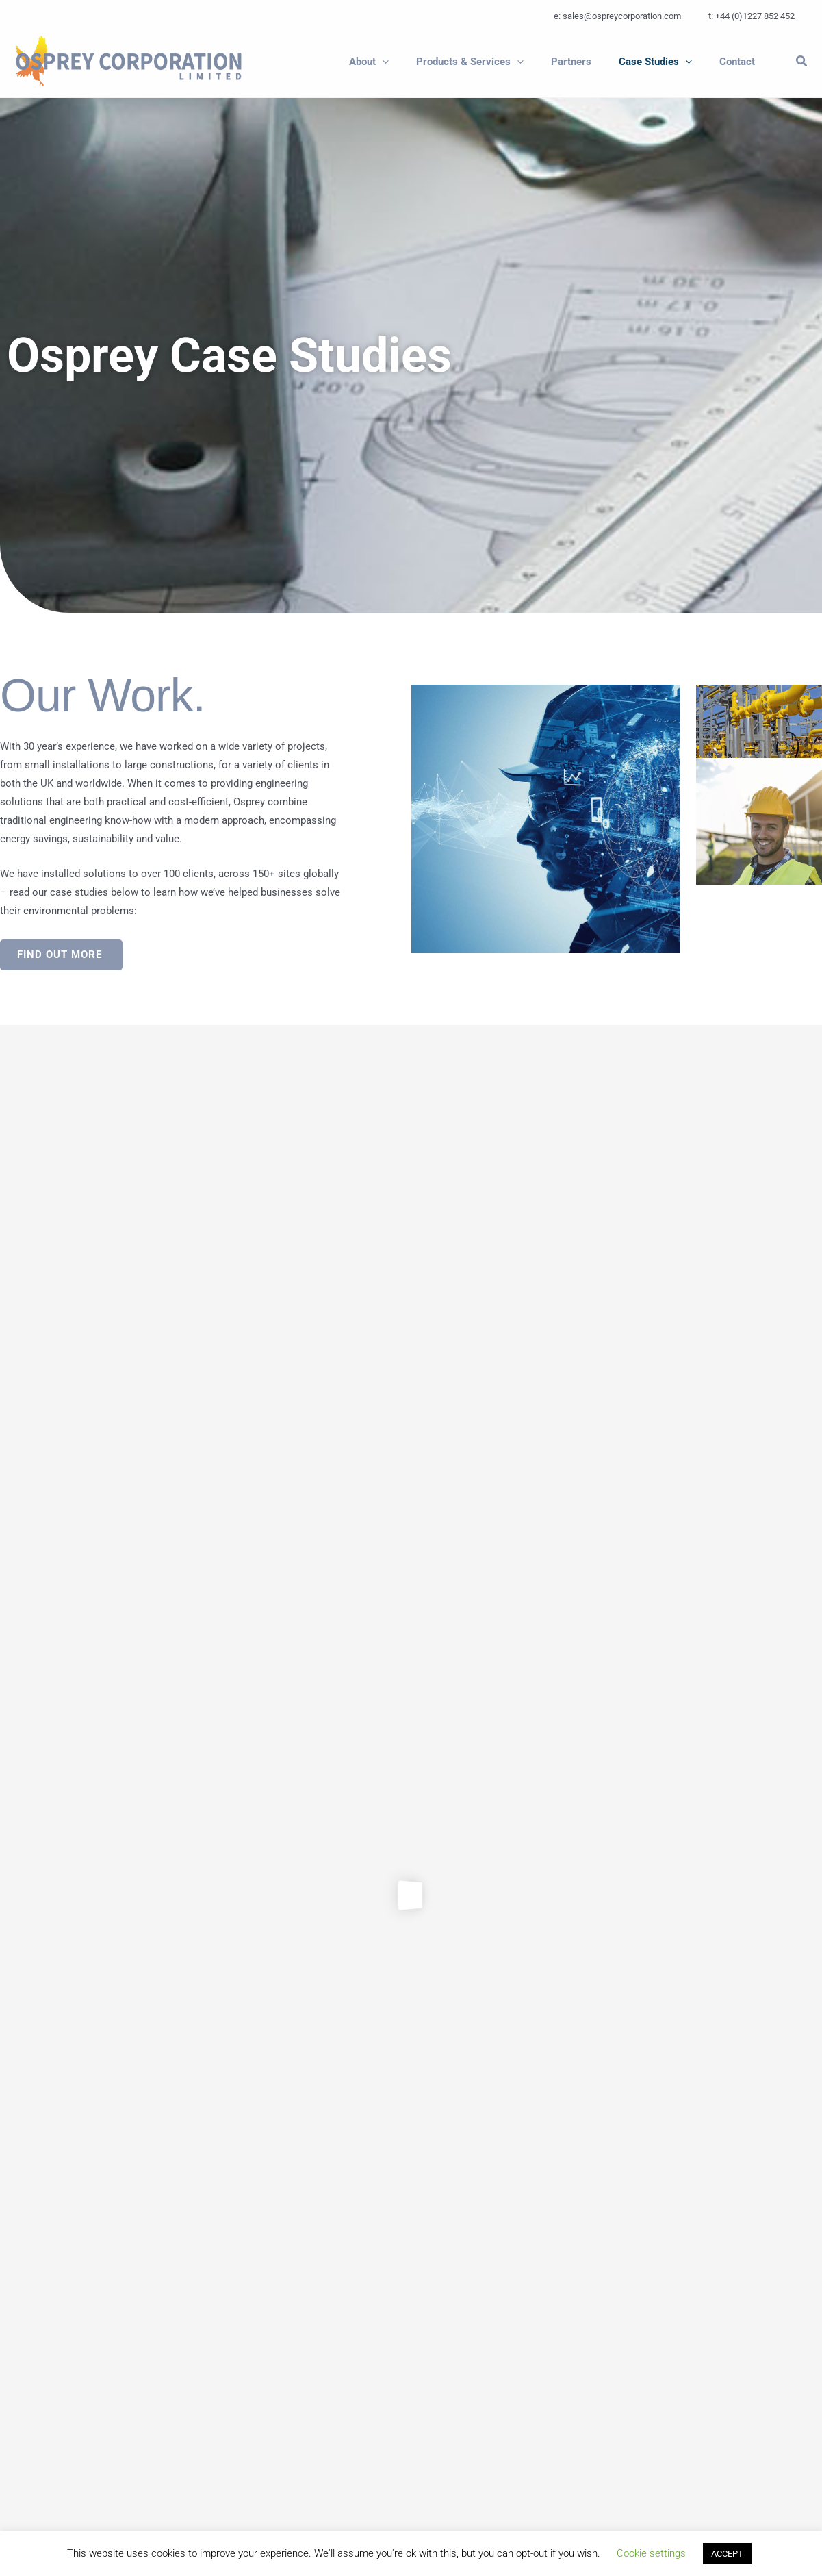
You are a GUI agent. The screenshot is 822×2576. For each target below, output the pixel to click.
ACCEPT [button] (727, 2554)
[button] (400, 61)
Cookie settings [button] (651, 2553)
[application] (413, 61)
